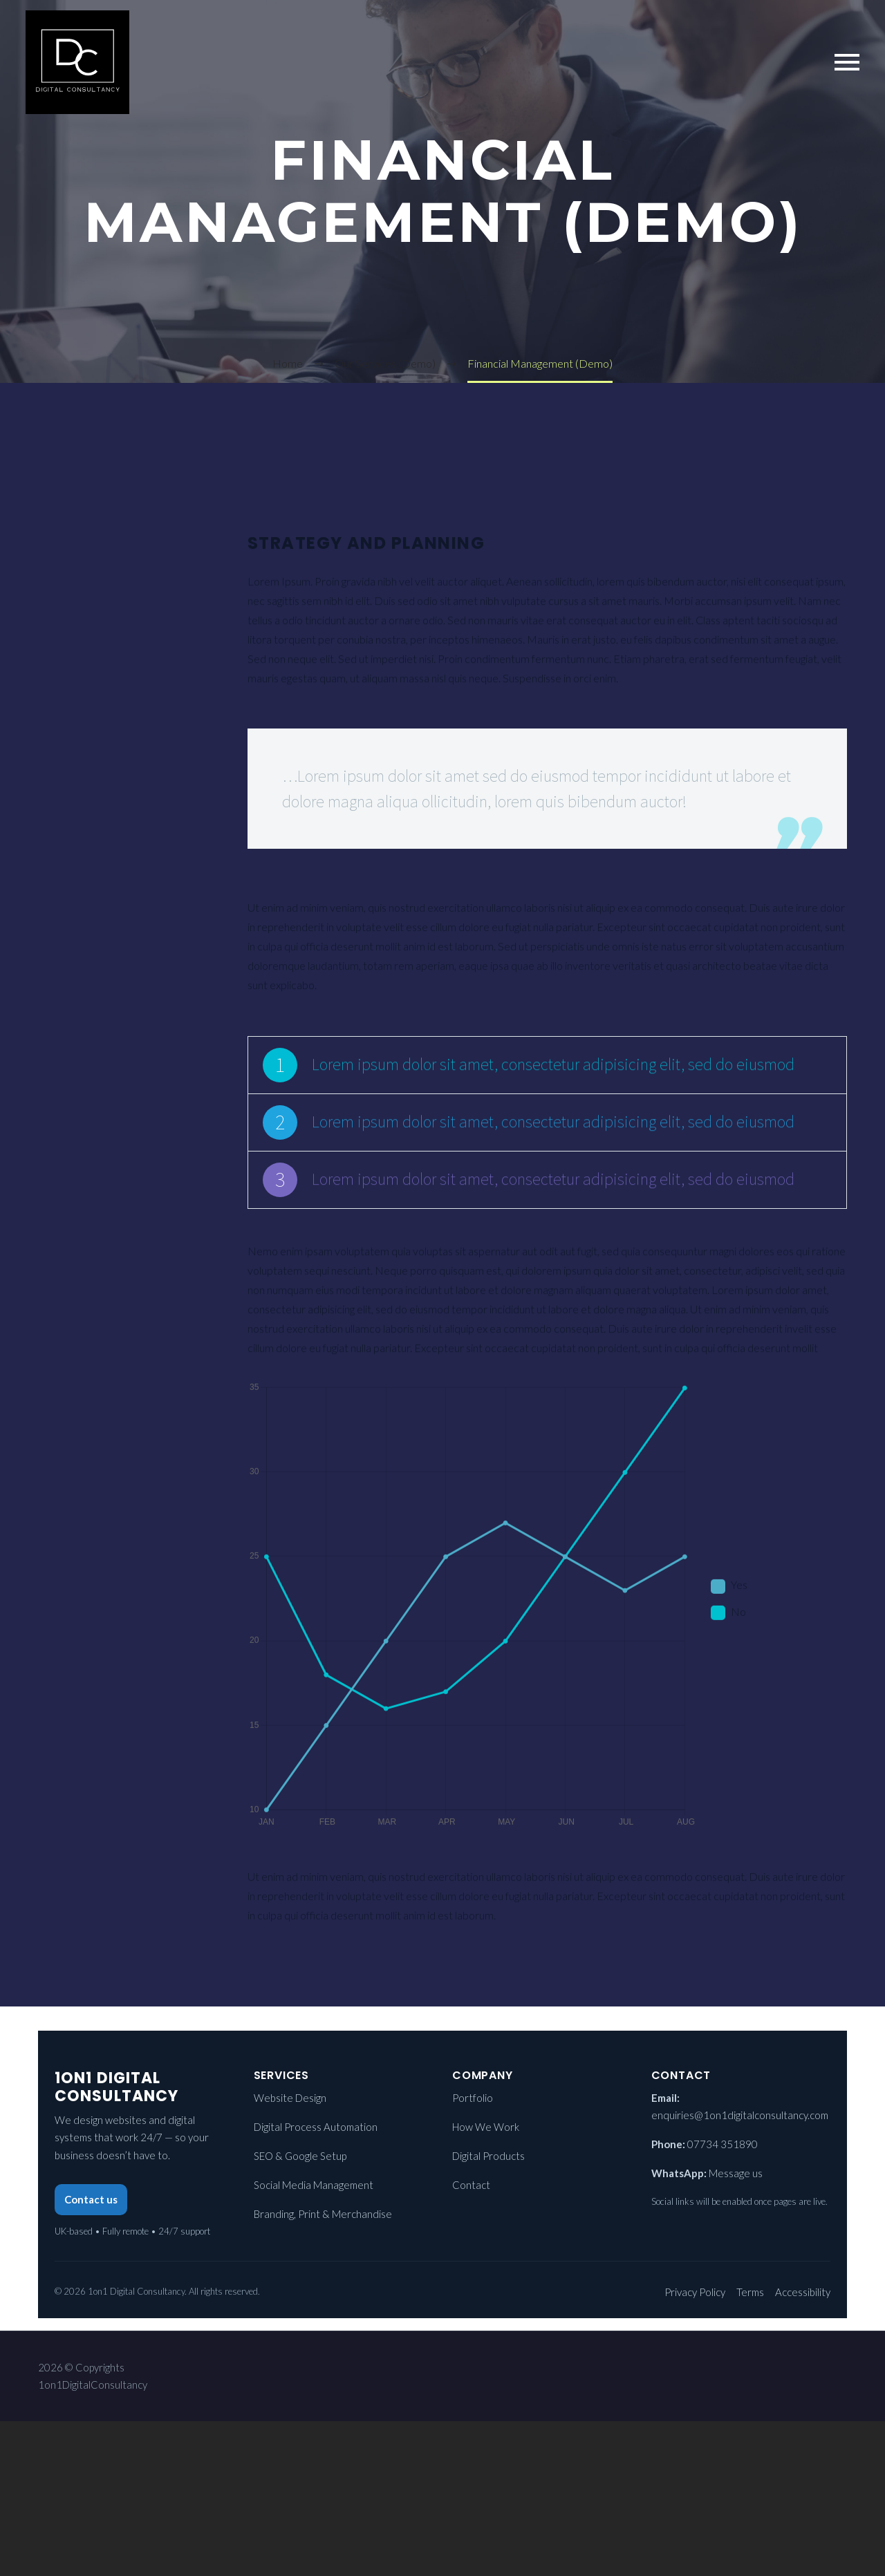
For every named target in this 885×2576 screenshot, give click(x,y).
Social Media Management (313, 2185)
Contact (471, 2185)
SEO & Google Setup (300, 2156)
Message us (736, 2173)
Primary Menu (847, 62)
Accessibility (802, 2292)
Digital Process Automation (316, 2127)
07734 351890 (722, 2144)
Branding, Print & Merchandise (323, 2214)
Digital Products (488, 2156)
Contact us (91, 2199)
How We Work (485, 2127)
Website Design (290, 2097)
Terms (750, 2292)
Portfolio (472, 2097)
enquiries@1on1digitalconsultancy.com (739, 2115)
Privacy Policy (694, 2292)
